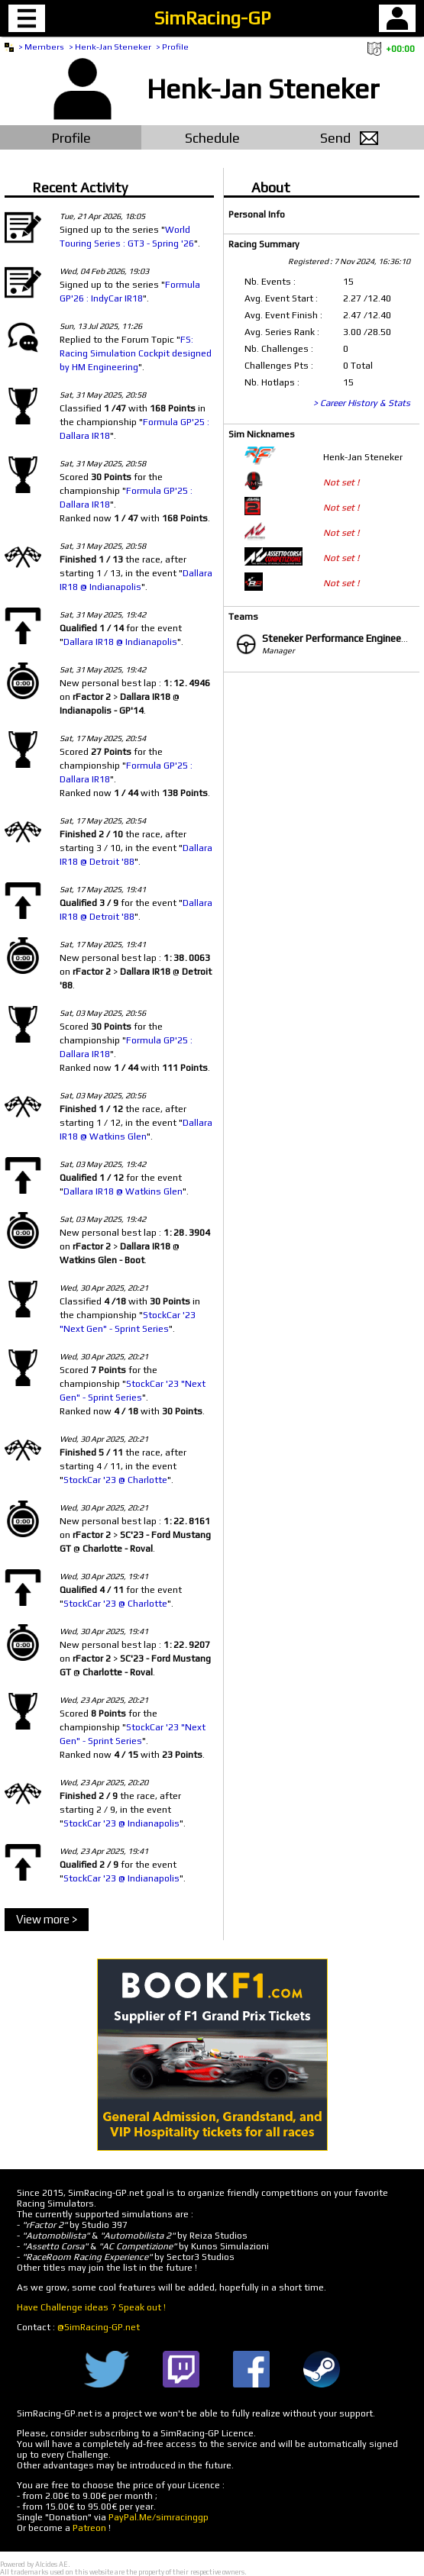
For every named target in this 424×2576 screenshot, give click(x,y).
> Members (41, 46)
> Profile (172, 46)
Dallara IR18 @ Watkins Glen (123, 1191)
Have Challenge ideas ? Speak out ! (91, 2307)
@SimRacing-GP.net (98, 2327)
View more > (46, 1919)
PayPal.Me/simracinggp (158, 2517)
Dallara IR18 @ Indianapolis (120, 642)
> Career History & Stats (361, 403)
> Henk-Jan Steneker (110, 46)
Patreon (89, 2528)
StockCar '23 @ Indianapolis (121, 1823)
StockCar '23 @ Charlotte (115, 1480)
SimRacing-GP (212, 18)
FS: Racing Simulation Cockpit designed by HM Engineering (136, 353)
